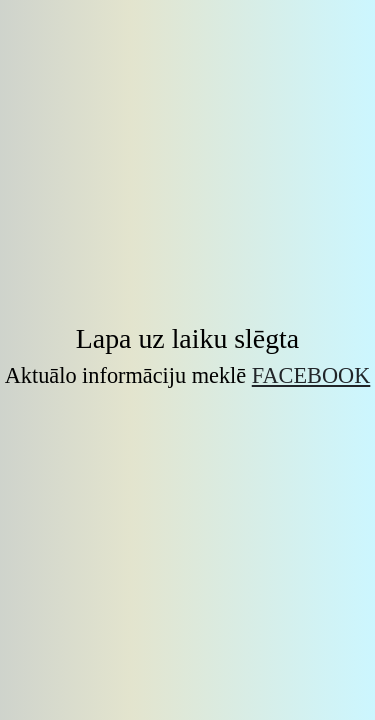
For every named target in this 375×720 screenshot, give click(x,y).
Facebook (311, 375)
